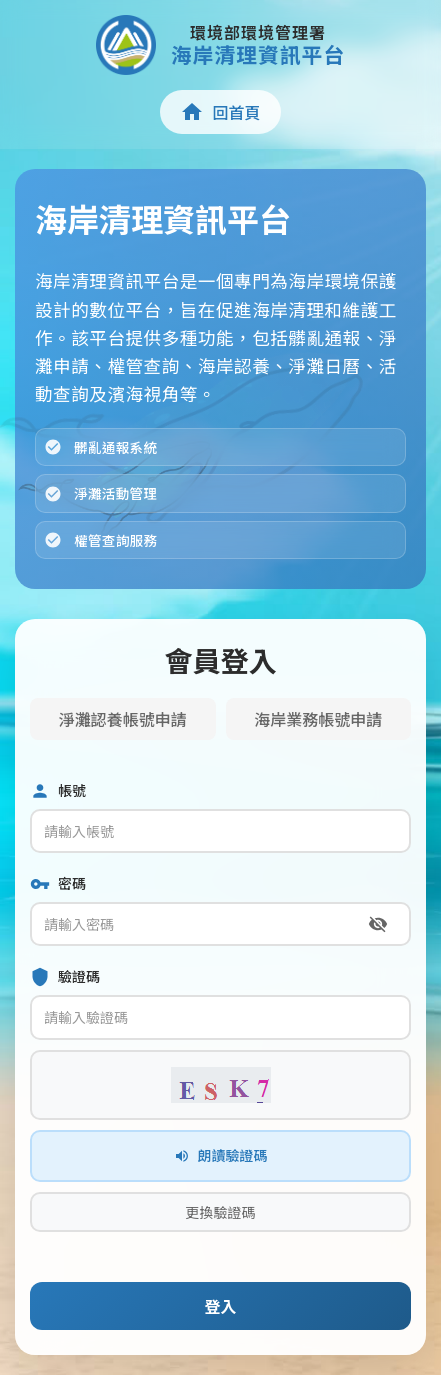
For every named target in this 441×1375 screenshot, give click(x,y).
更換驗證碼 (221, 1212)
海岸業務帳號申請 (318, 719)
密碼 (58, 883)
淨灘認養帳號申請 (123, 719)
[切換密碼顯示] (378, 924)
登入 (220, 1306)
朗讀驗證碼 (221, 1155)
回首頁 (220, 112)
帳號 (58, 790)
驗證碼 (65, 976)
